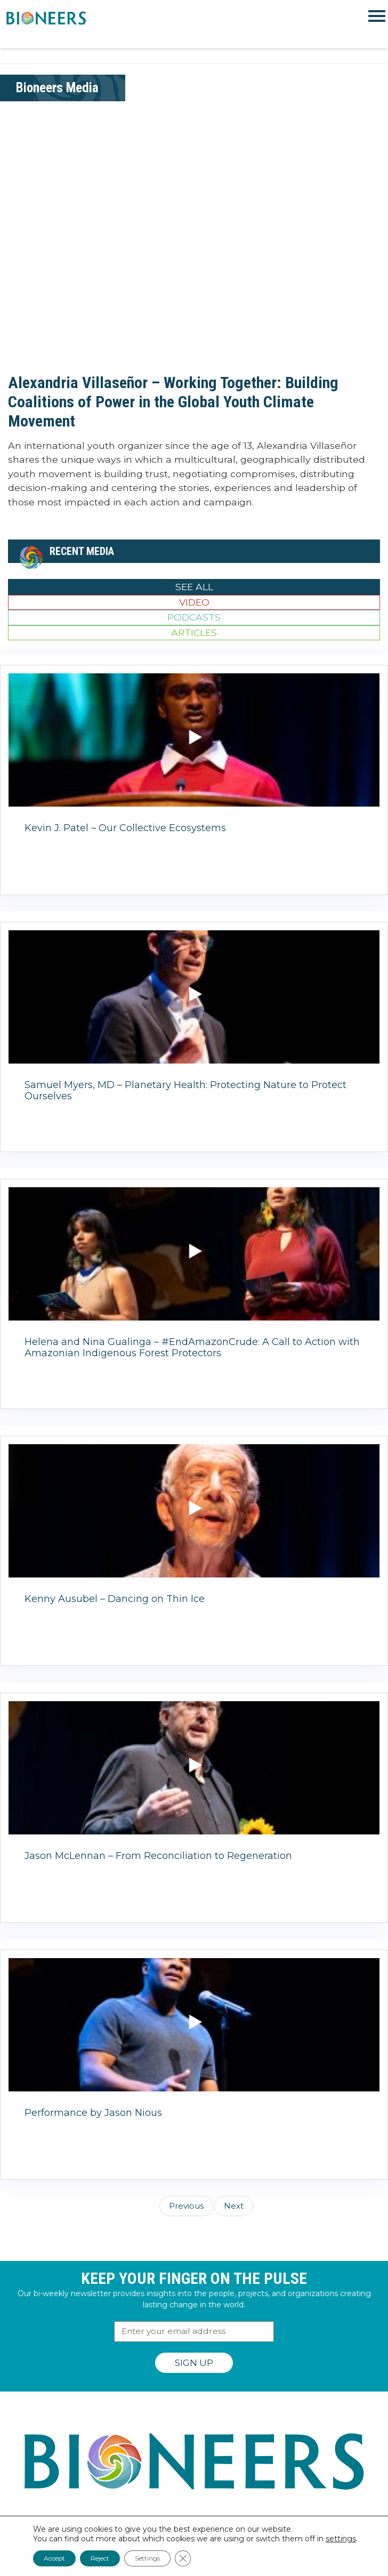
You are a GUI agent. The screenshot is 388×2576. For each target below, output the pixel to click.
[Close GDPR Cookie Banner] (183, 2558)
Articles (194, 632)
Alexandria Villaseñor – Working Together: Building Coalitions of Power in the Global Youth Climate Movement (173, 401)
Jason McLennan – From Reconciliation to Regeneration (158, 1856)
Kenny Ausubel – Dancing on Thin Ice (115, 1599)
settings (341, 2538)
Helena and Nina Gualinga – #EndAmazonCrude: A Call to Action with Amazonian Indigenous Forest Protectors (192, 1347)
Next (234, 2206)
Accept (54, 2558)
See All (194, 586)
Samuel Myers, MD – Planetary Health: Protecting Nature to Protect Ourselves (185, 1090)
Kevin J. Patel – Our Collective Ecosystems (125, 828)
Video (194, 602)
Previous (186, 2206)
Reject (100, 2558)
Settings (147, 2558)
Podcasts (194, 617)
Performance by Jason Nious (93, 2113)
